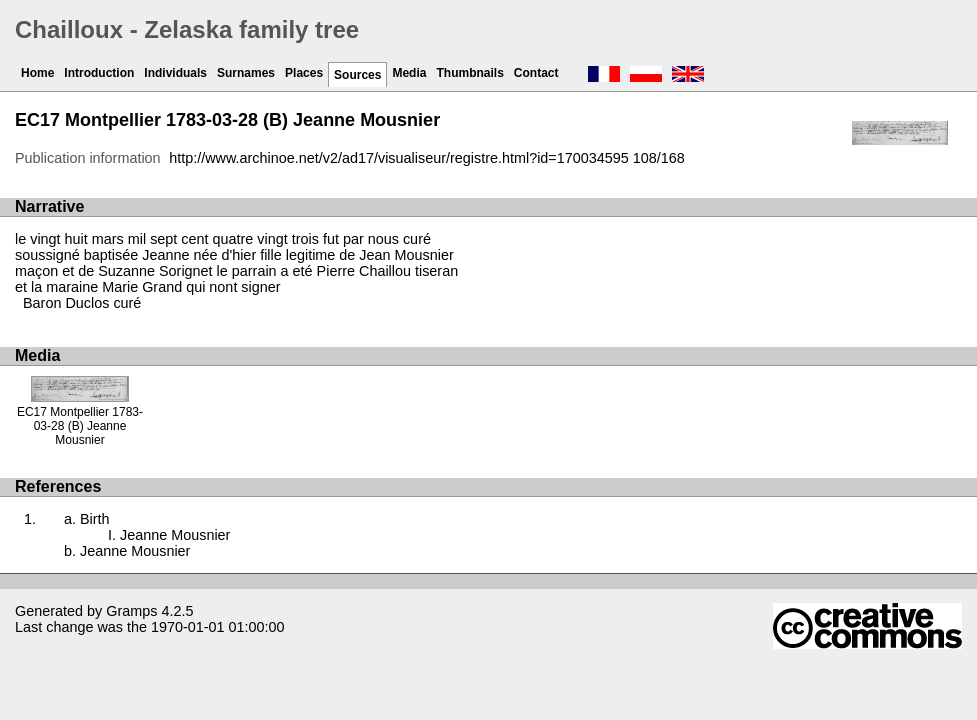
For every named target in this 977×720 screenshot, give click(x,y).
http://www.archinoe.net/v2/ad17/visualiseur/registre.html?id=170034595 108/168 (427, 158)
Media (409, 73)
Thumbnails (469, 73)
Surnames (246, 73)
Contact (536, 73)
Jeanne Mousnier (175, 535)
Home (37, 73)
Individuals (175, 73)
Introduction (99, 73)
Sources (357, 75)
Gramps (131, 611)
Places (304, 73)
